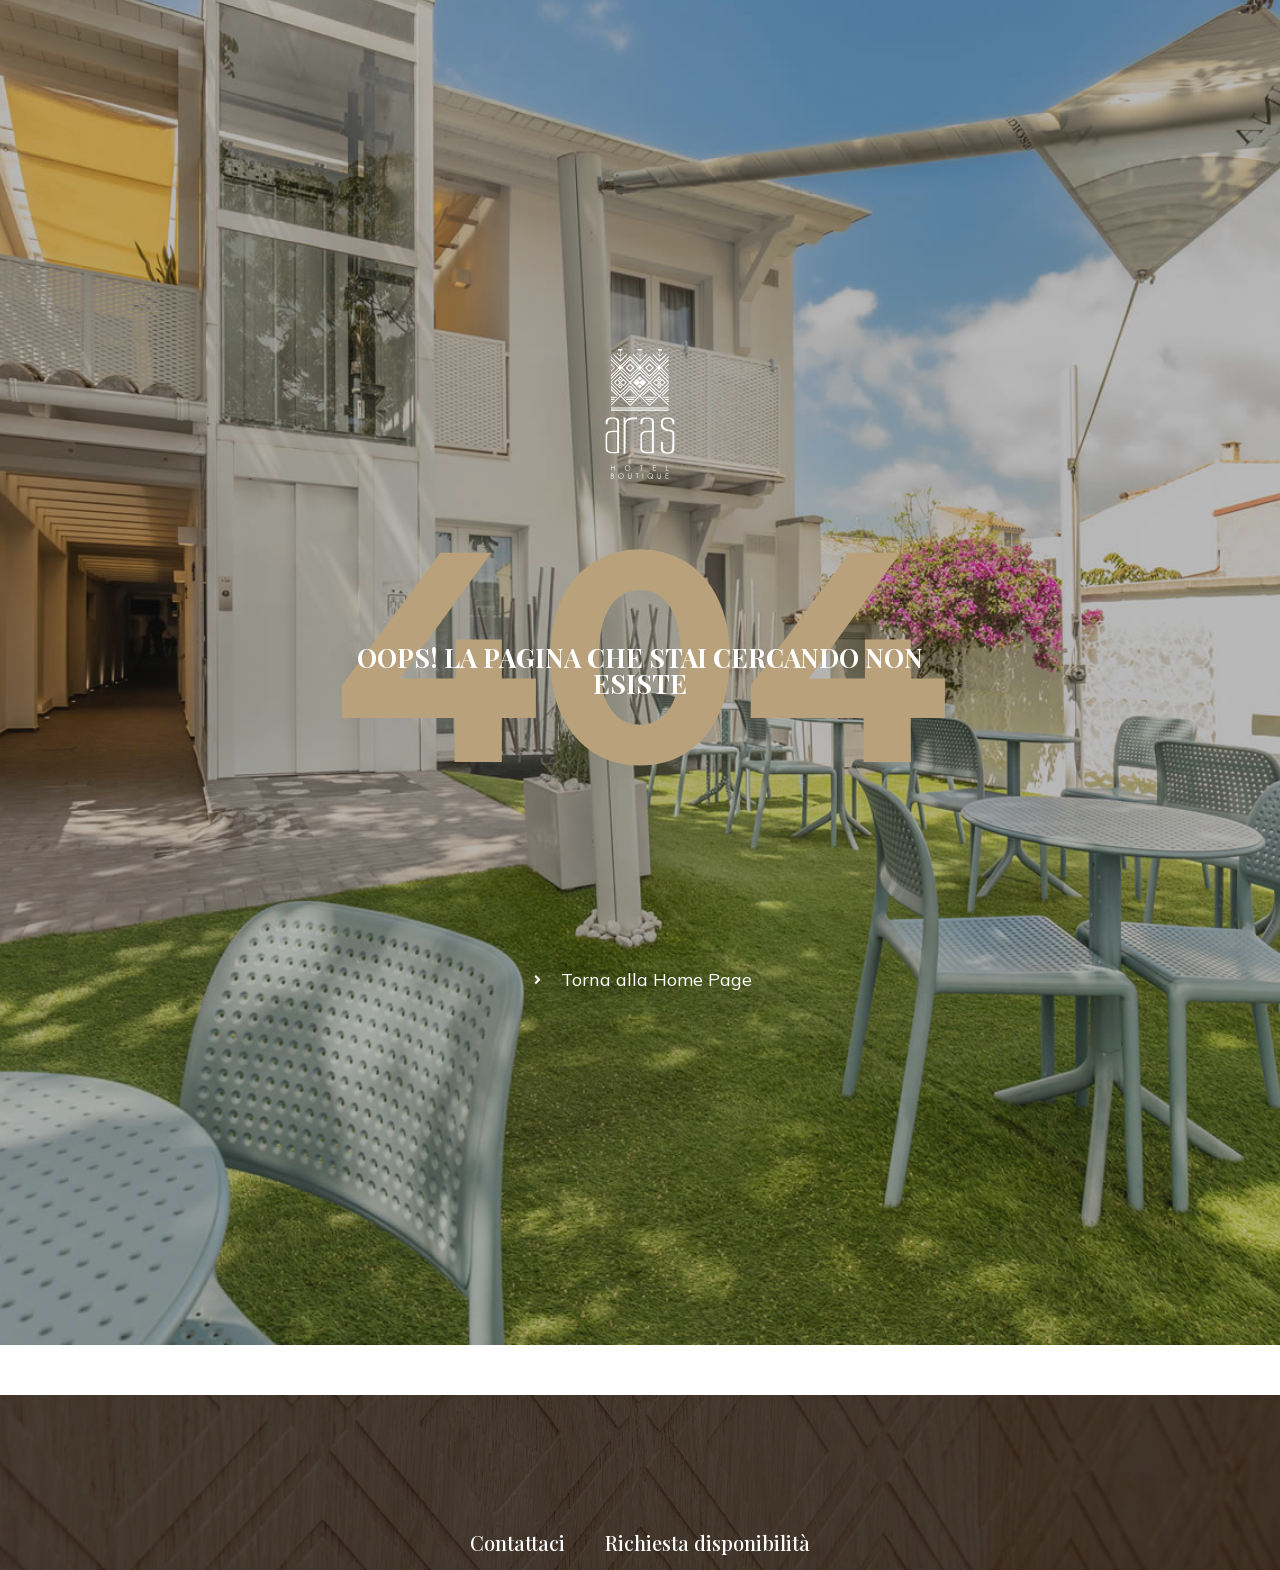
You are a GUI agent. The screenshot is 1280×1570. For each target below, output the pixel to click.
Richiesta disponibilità (707, 1542)
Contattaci (517, 1542)
